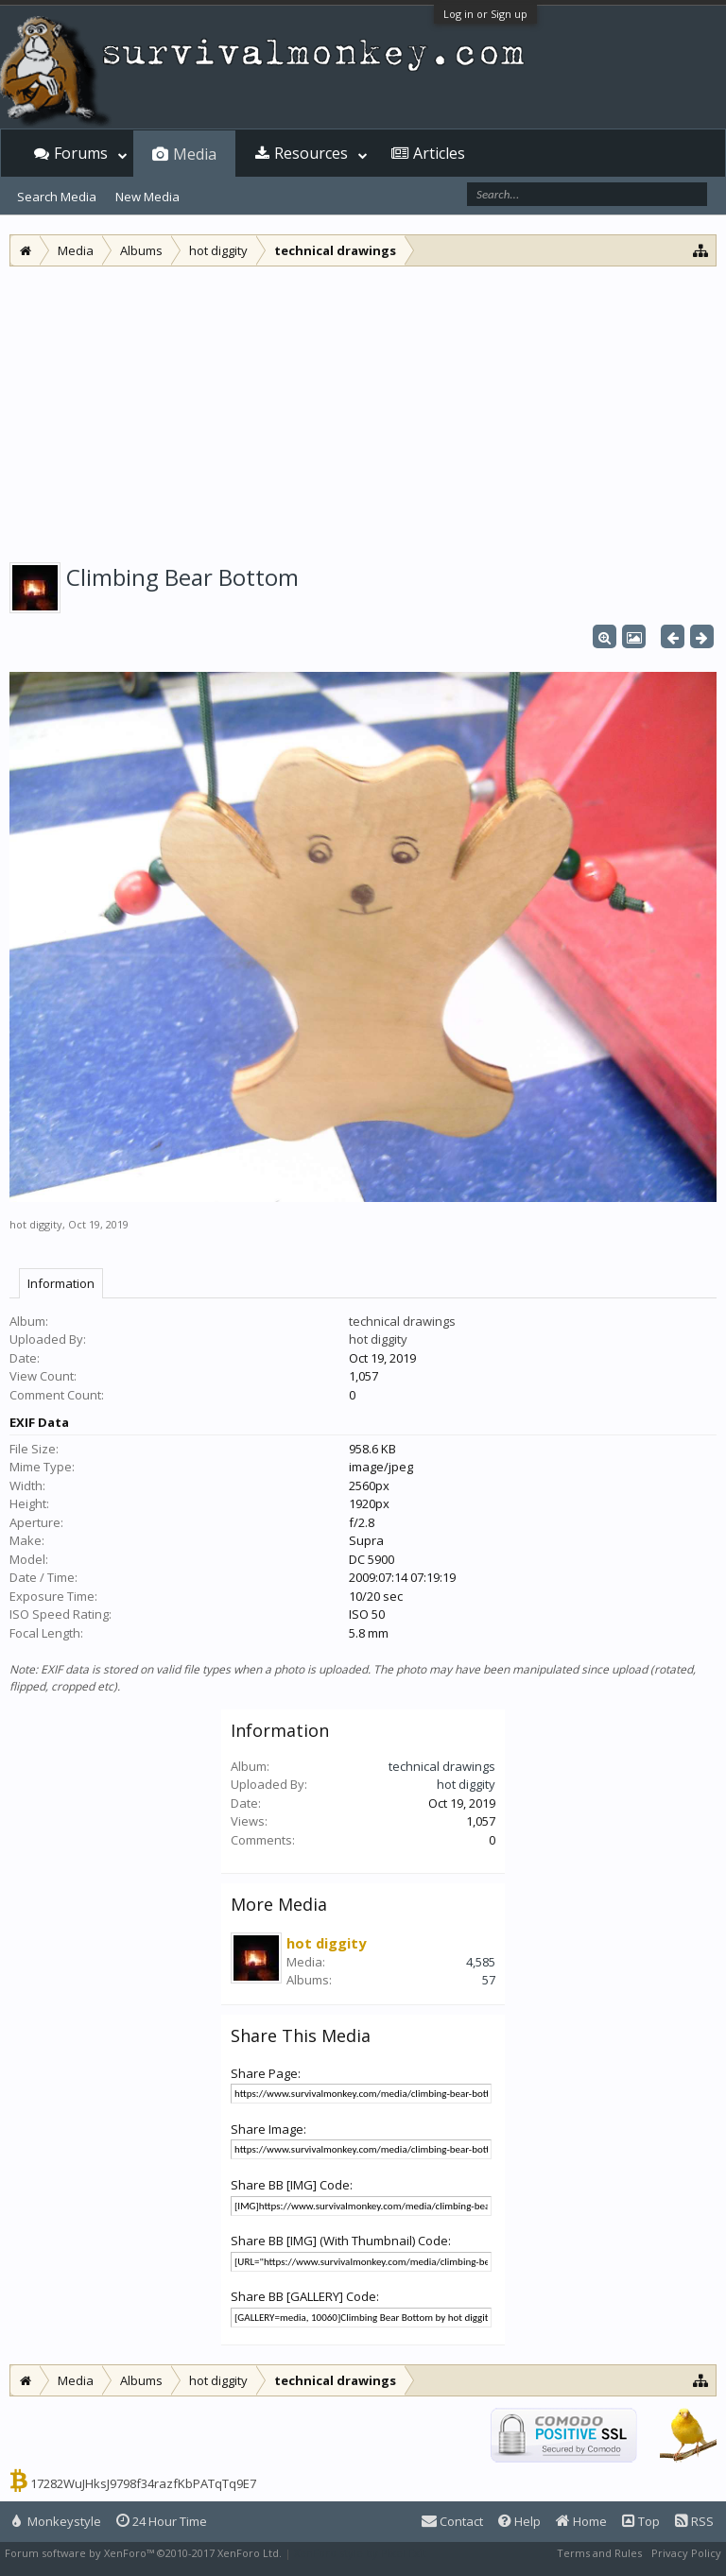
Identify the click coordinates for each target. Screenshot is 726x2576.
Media (194, 154)
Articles (439, 153)
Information (61, 1283)
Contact (452, 2521)
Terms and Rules (599, 2553)
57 (488, 1979)
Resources (311, 153)
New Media (147, 196)
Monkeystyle (56, 2521)
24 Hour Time (161, 2521)
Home (581, 2521)
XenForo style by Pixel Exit (360, 2553)
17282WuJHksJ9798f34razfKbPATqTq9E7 (143, 2483)
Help (519, 2521)
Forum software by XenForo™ (143, 2553)
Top (641, 2521)
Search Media (56, 196)
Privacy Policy (686, 2553)
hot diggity (35, 1224)
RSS (694, 2521)
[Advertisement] (363, 408)
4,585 (480, 1961)
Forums (81, 153)
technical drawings (402, 1321)
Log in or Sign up (485, 14)
